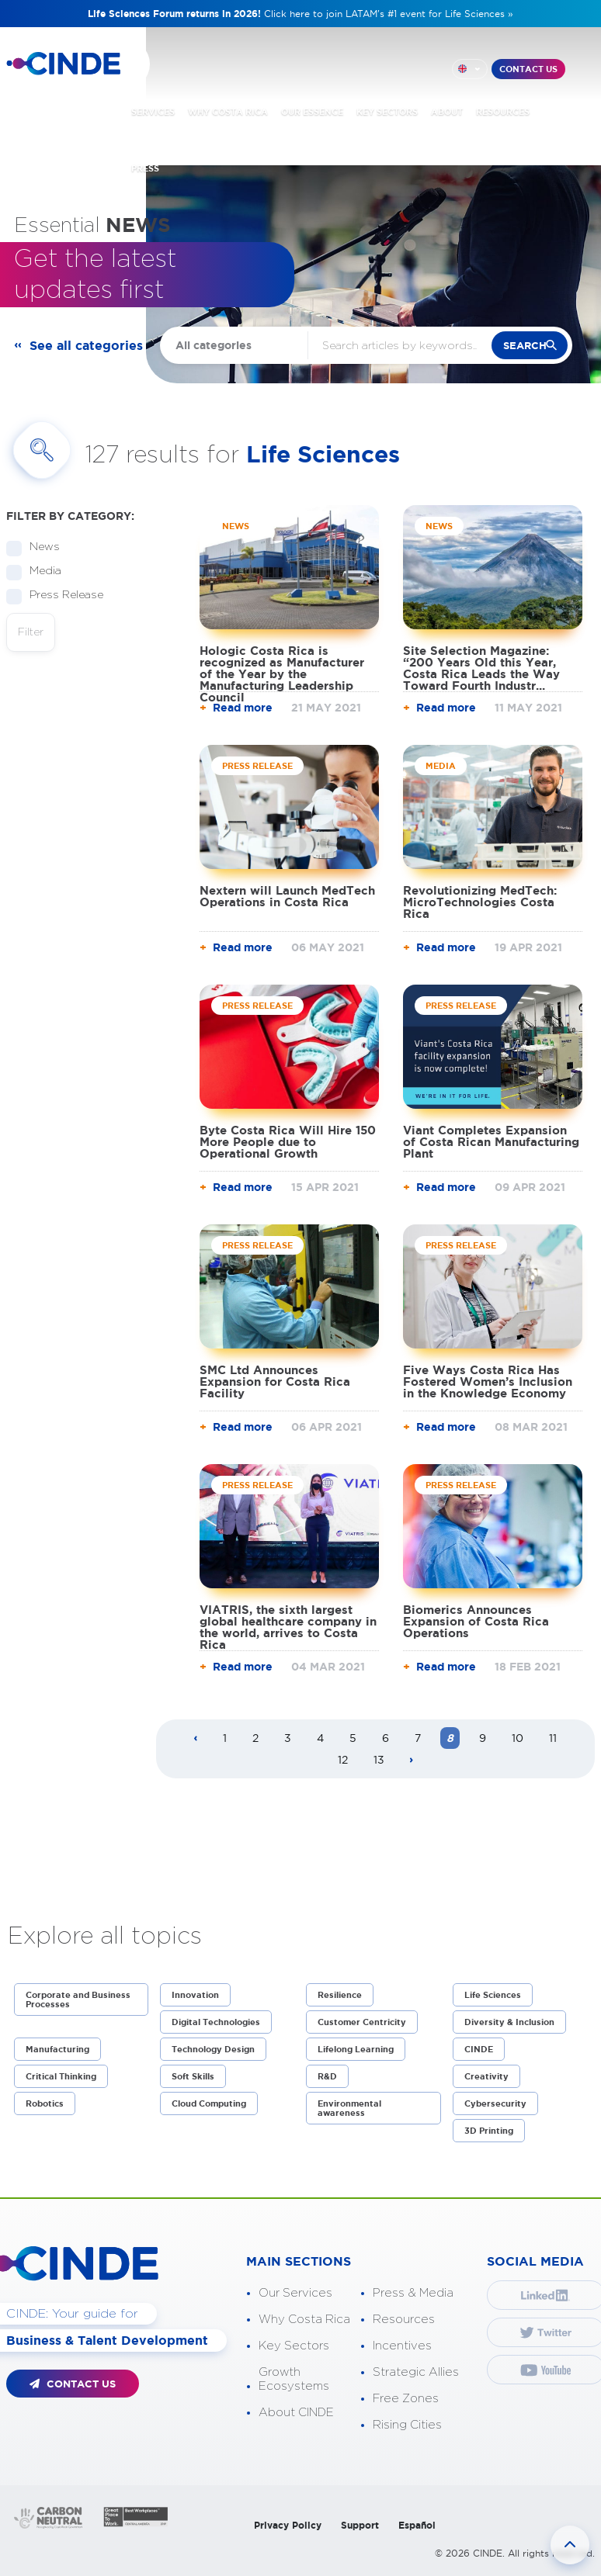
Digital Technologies (216, 2022)
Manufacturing (57, 2049)
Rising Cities (407, 2425)
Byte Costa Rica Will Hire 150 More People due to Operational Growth (288, 1142)
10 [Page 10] (517, 1738)
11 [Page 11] (553, 1738)
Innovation (195, 1995)
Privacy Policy (287, 2525)
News (39, 547)
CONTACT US (528, 69)
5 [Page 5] (352, 1738)
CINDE (478, 2049)
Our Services (295, 2293)
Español (417, 2525)
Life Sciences (492, 1995)
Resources (404, 2319)
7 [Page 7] (418, 1738)
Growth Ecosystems (294, 2379)
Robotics (45, 2103)
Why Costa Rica (304, 2319)
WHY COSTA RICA (228, 111)
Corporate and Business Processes (78, 1999)
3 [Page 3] (287, 1738)
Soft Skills (193, 2076)
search (525, 345)
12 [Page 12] (343, 1760)
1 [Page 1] (225, 1738)
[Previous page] (195, 1739)
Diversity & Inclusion (509, 2022)
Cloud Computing (209, 2103)
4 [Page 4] (320, 1738)
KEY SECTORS (387, 111)
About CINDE (296, 2412)
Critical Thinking (61, 2076)
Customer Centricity (362, 2022)
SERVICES (153, 111)
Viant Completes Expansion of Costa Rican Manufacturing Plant (491, 1142)
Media (40, 571)
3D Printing (488, 2130)
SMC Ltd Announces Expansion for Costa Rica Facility (275, 1381)
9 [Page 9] (482, 1738)
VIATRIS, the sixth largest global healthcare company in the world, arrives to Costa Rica (288, 1627)
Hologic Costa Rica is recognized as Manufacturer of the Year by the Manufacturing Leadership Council (282, 674)
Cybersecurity (495, 2103)
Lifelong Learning (356, 2049)
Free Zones (406, 2399)
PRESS (145, 168)
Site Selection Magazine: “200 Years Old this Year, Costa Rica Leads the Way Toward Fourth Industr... (481, 668)
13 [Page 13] (378, 1760)
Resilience (340, 1995)
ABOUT (447, 111)
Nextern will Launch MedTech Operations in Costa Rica (287, 896)
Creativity (486, 2076)
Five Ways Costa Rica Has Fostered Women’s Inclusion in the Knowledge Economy (487, 1381)
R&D (327, 2076)
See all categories (86, 345)
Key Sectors (294, 2346)
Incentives (402, 2346)
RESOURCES (503, 111)
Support (360, 2525)
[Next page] (411, 1760)
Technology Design (213, 2049)
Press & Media (413, 2293)
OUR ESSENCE (312, 111)
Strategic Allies (416, 2372)
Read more (243, 707)
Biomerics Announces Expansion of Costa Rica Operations (476, 1621)
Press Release (61, 595)
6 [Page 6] (385, 1738)
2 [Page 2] (255, 1738)
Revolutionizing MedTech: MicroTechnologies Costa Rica (480, 902)
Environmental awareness (349, 2108)
